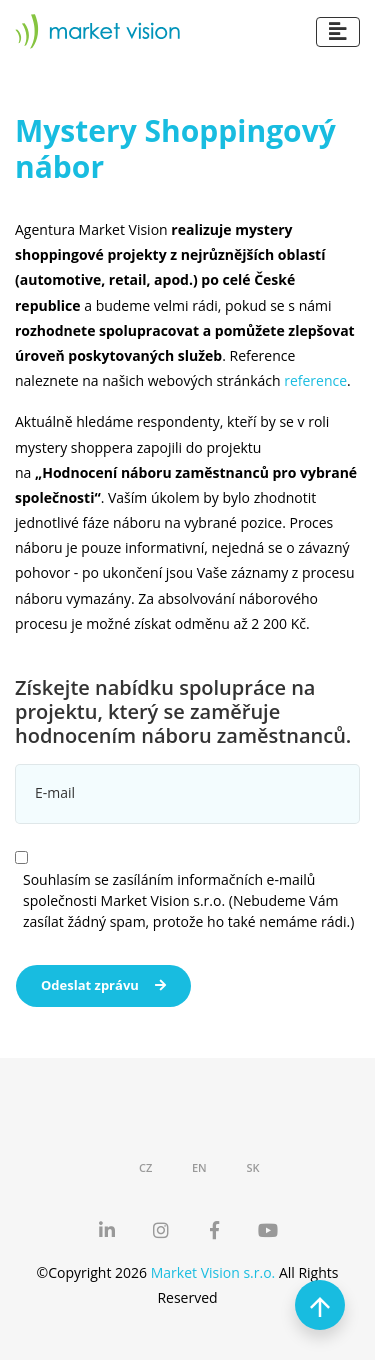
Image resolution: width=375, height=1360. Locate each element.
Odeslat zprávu (103, 985)
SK (252, 1167)
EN (199, 1167)
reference (315, 380)
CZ (145, 1167)
